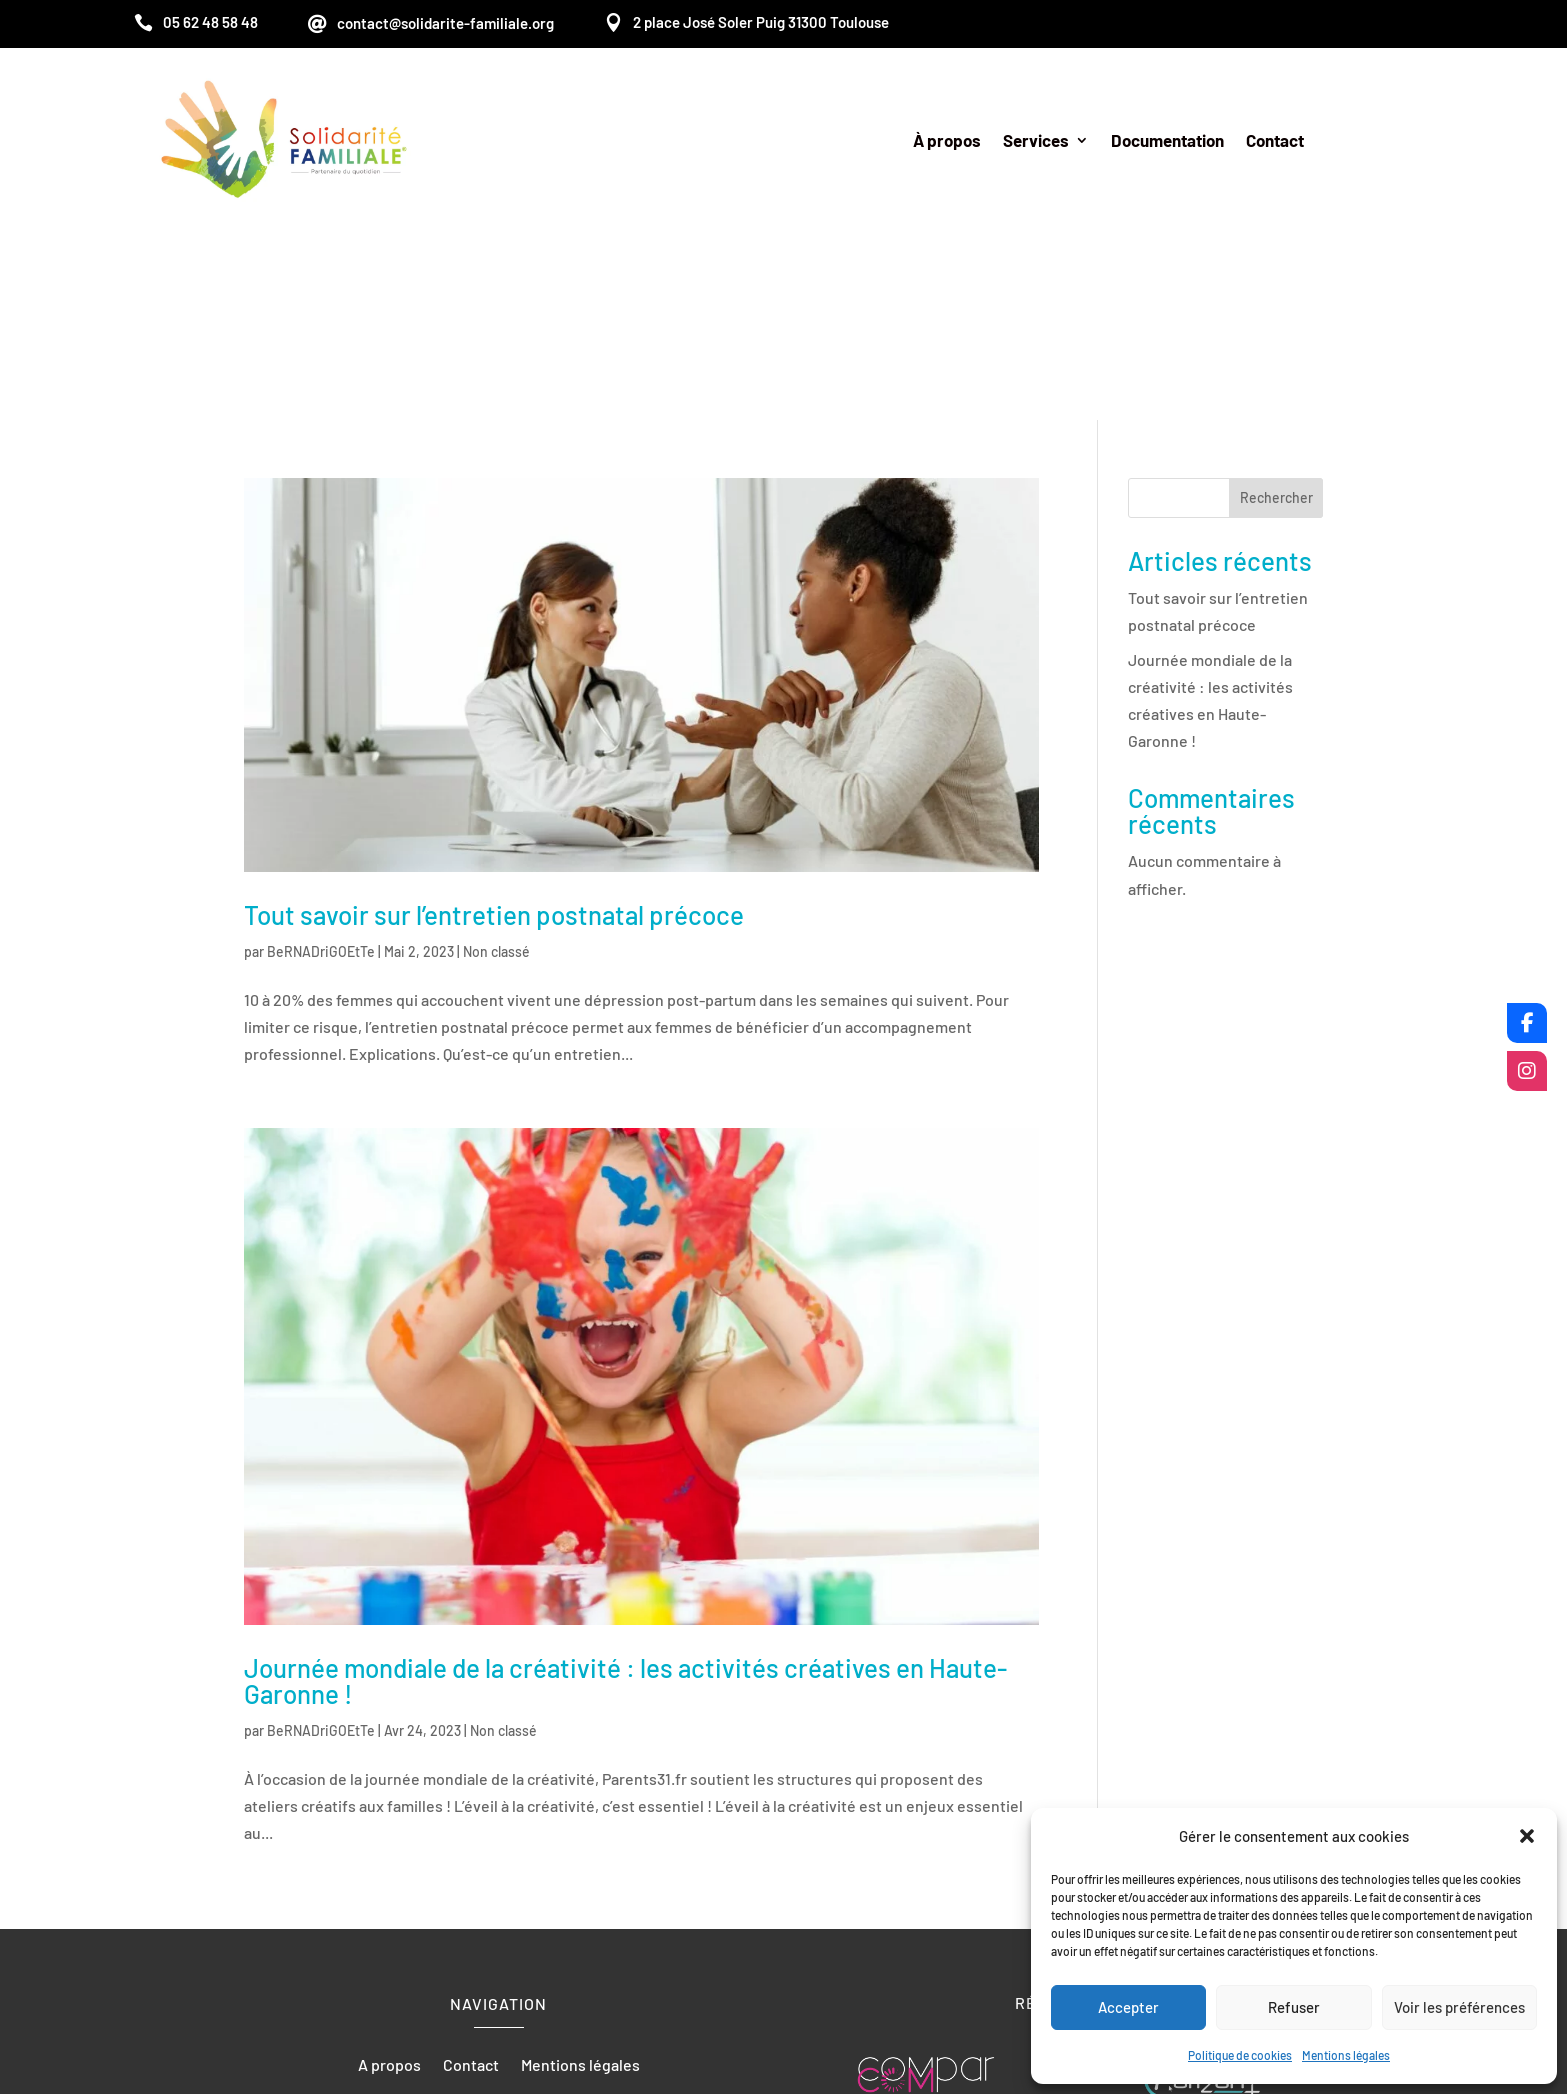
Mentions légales (1346, 2055)
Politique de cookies (1240, 2055)
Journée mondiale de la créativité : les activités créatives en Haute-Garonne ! (625, 1492)
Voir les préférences (1459, 2007)
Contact (1275, 141)
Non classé (496, 763)
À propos (947, 141)
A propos (389, 1879)
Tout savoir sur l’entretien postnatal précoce (494, 726)
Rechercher (1276, 309)
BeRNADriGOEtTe (321, 763)
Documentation (1167, 141)
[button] (1527, 1836)
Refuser (1294, 2007)
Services (1036, 141)
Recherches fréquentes (784, 1988)
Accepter (1128, 2007)
